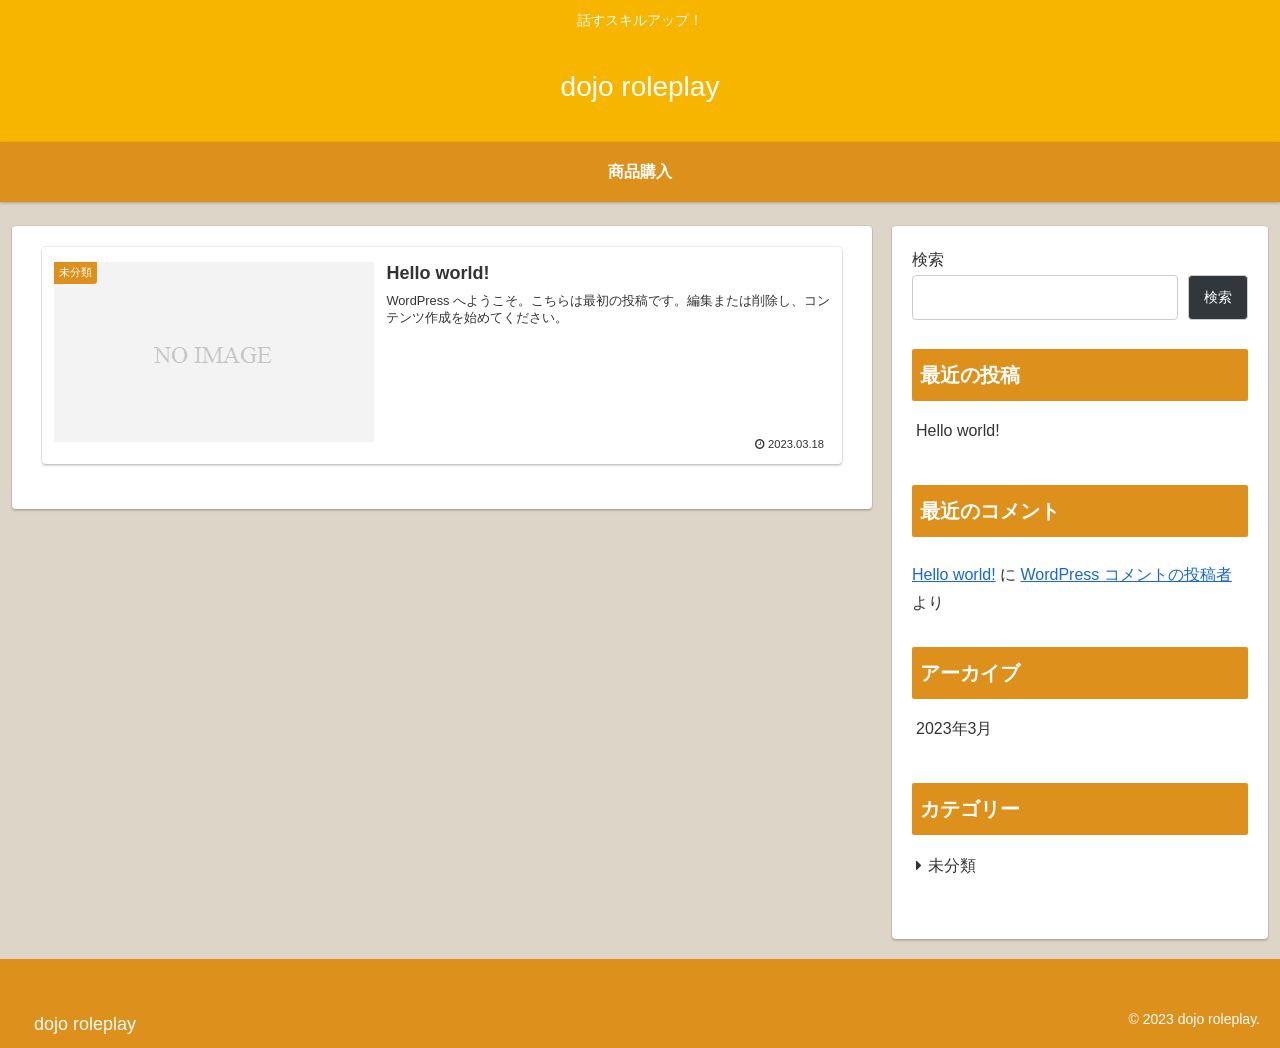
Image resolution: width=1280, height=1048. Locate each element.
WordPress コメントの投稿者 (1125, 574)
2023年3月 (954, 728)
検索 (928, 259)
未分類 (952, 865)
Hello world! (958, 430)
